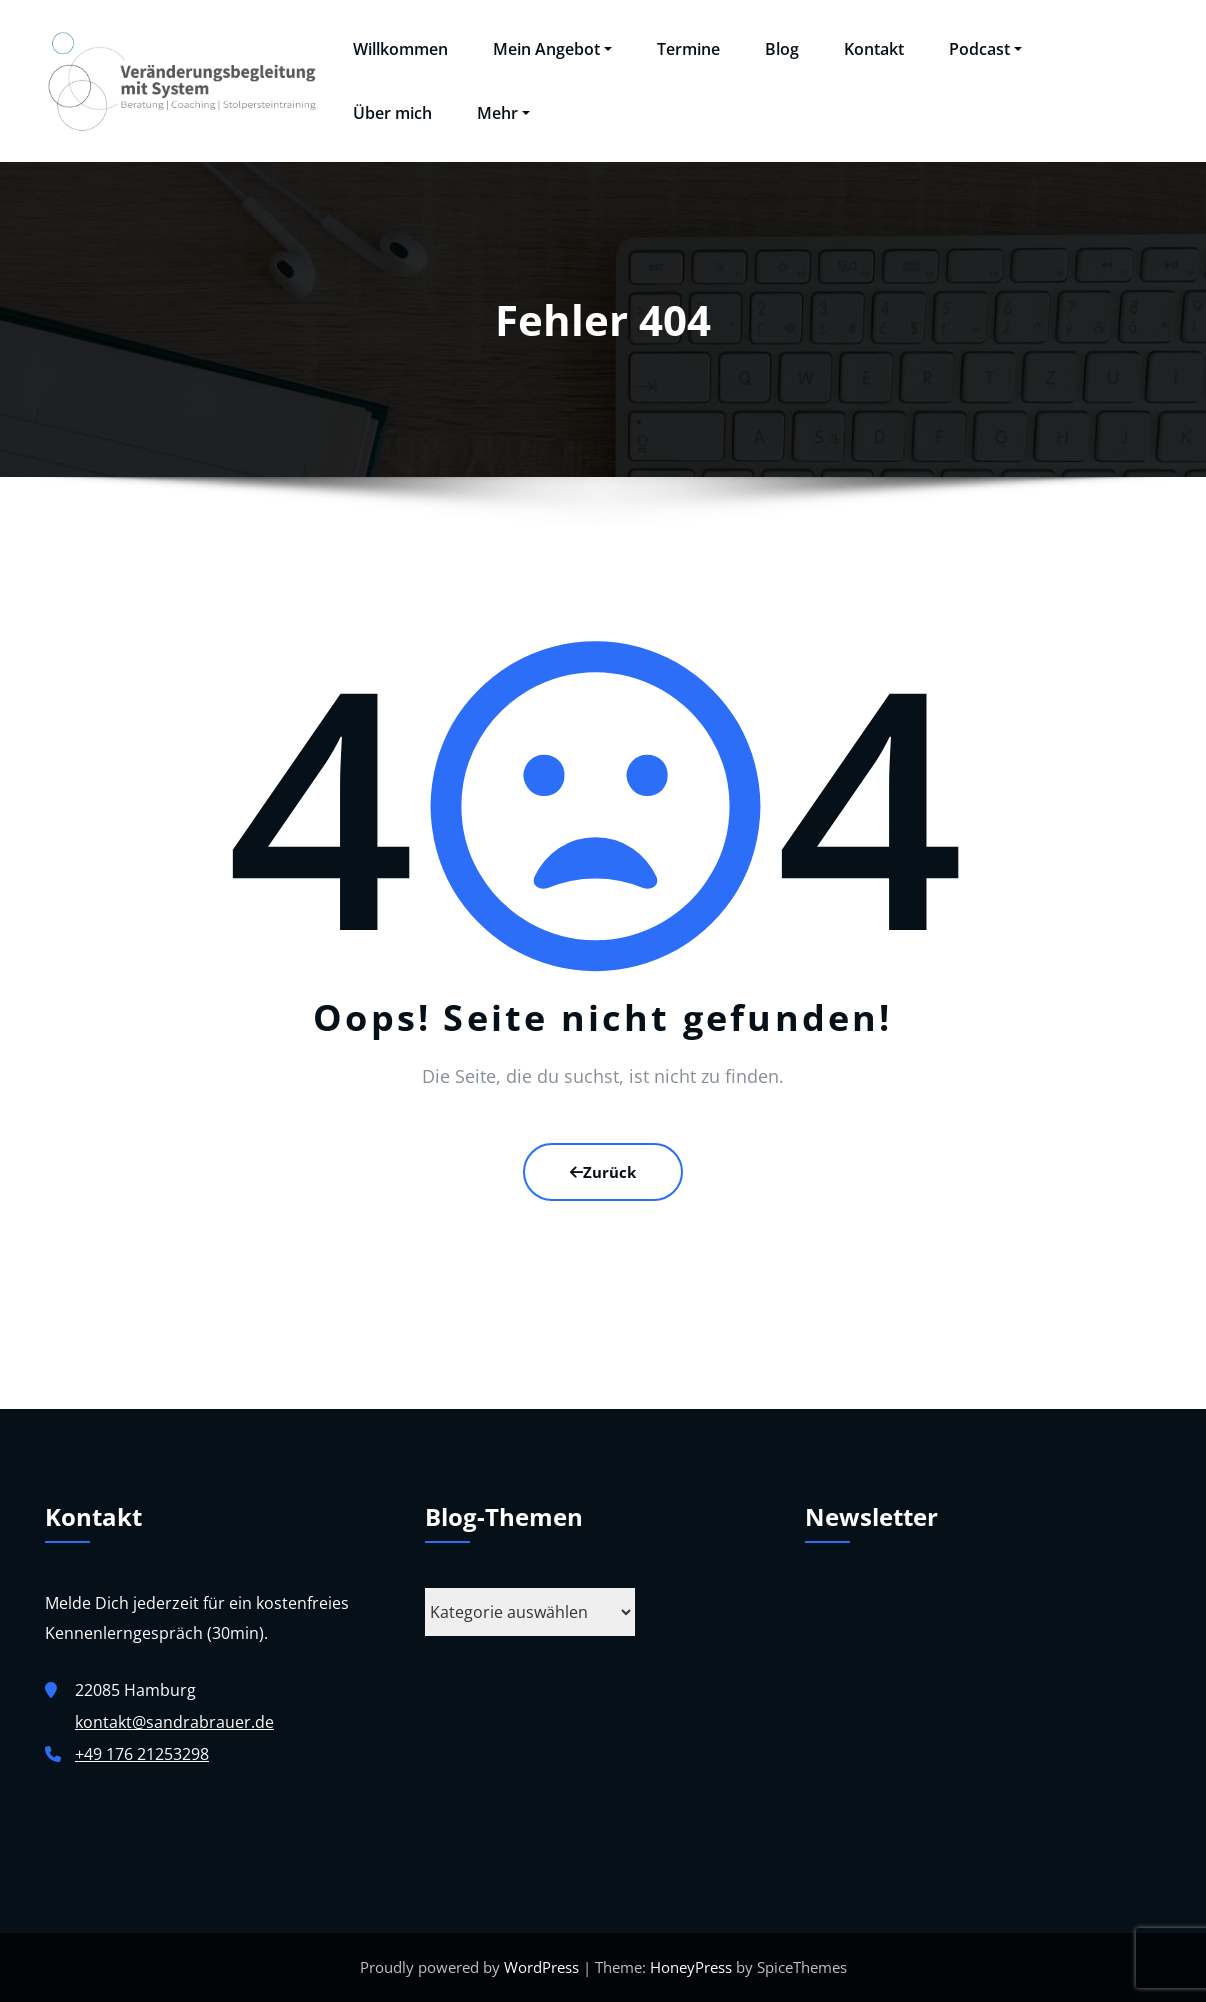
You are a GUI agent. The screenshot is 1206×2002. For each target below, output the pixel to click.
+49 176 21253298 (142, 1754)
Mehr (503, 113)
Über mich (392, 113)
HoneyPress (691, 1967)
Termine (688, 49)
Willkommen (400, 49)
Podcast (985, 49)
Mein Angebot (552, 49)
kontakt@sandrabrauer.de (174, 1722)
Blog (782, 49)
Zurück (603, 1172)
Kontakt (874, 49)
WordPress (541, 1967)
